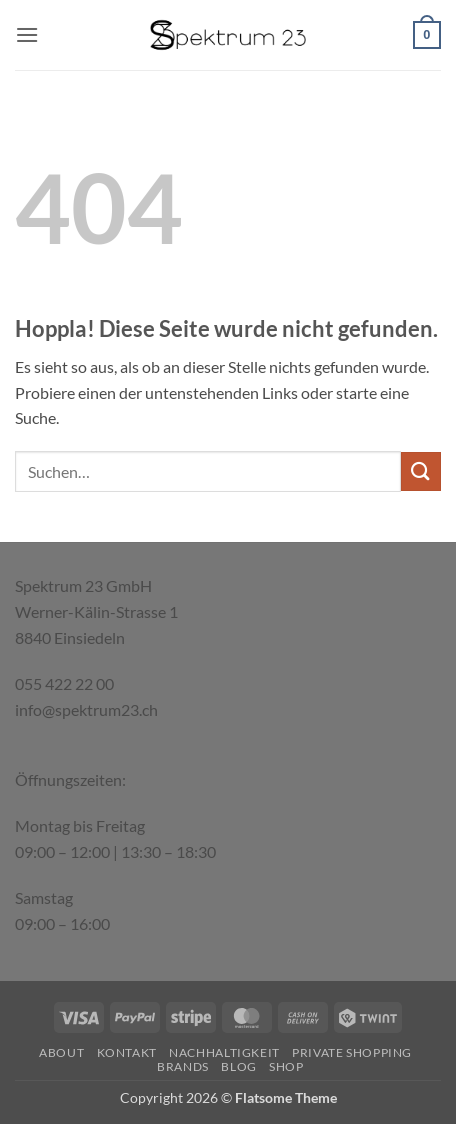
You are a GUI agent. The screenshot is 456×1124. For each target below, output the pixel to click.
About (61, 1052)
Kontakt (127, 1052)
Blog (238, 1066)
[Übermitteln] (421, 471)
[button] (27, 34)
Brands (183, 1066)
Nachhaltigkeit (224, 1052)
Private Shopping (352, 1052)
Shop (286, 1066)
